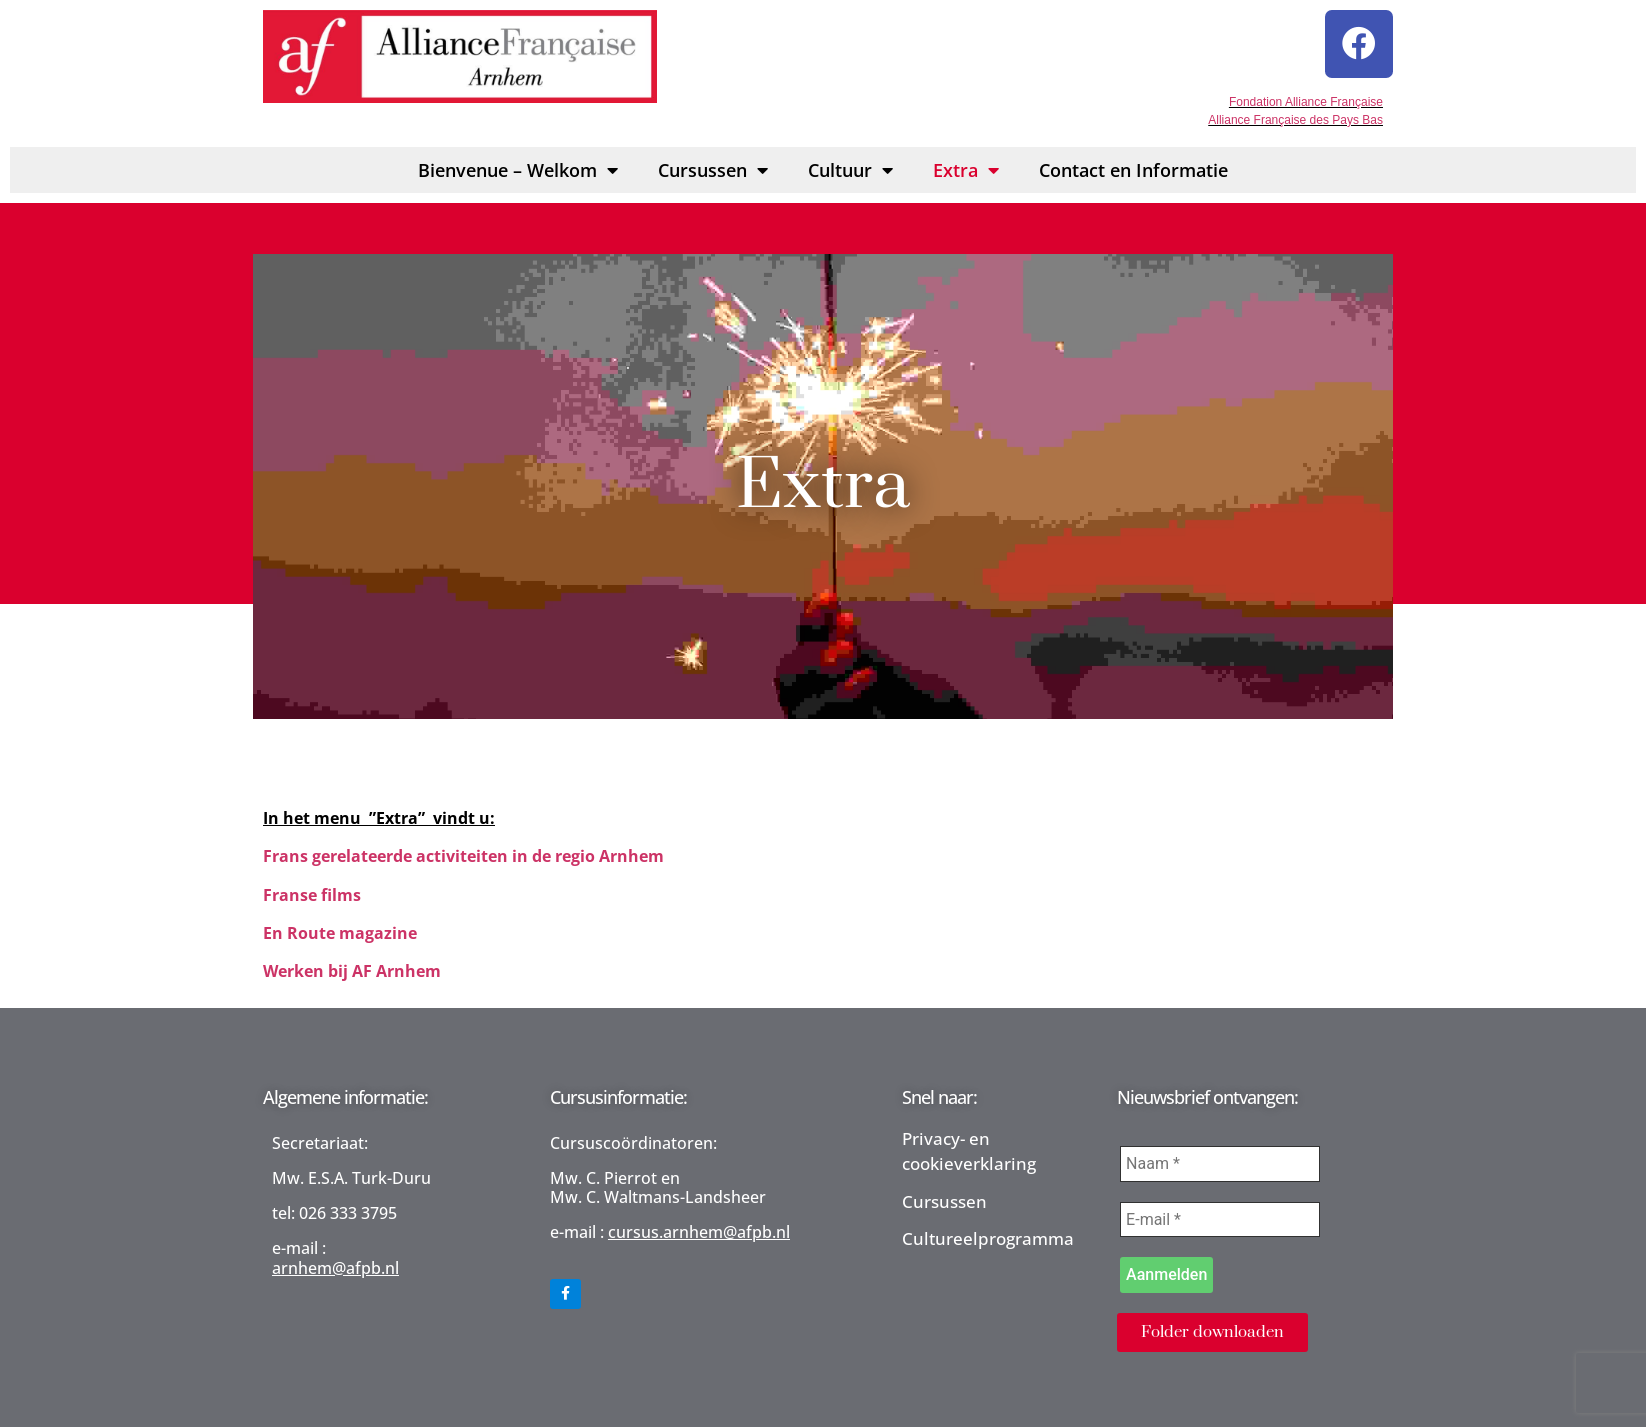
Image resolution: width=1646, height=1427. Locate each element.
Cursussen (713, 164)
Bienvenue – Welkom (518, 164)
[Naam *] (1220, 1158)
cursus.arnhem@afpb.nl (699, 1227)
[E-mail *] (1220, 1214)
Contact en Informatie (1133, 164)
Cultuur (850, 164)
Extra (966, 164)
